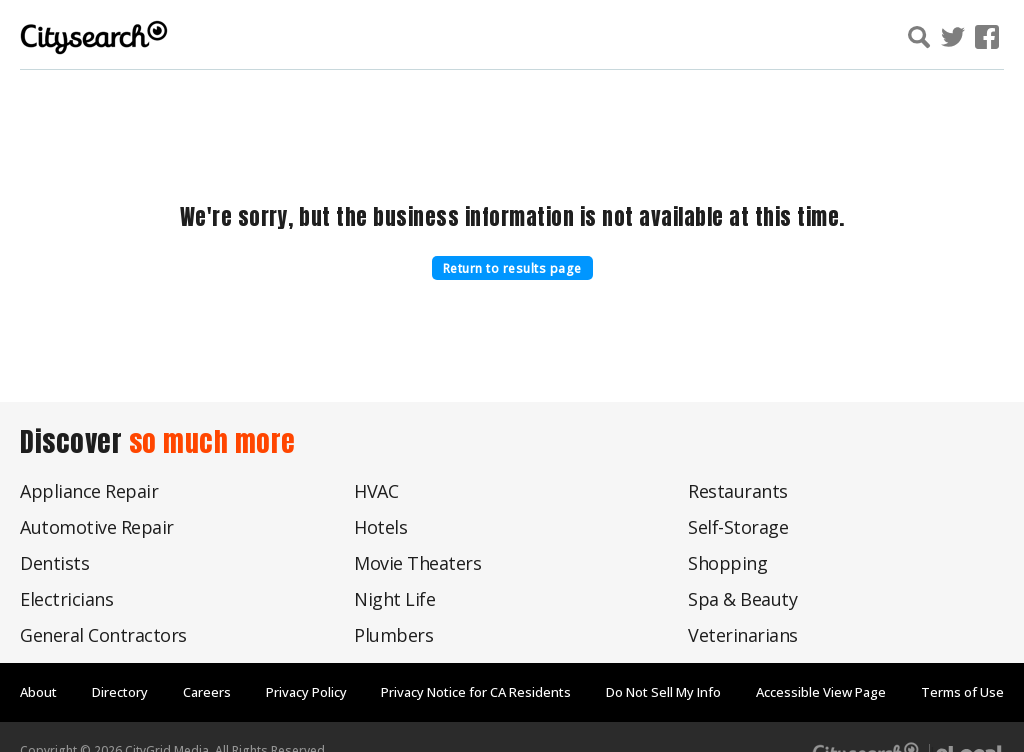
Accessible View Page (821, 692)
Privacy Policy (306, 692)
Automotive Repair (97, 527)
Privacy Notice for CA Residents (476, 692)
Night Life (394, 599)
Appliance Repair (89, 491)
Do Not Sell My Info (663, 692)
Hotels (380, 527)
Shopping (727, 563)
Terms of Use (962, 692)
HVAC (376, 491)
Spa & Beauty (742, 599)
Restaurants (738, 491)
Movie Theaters (417, 563)
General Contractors (103, 635)
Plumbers (393, 635)
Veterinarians (743, 635)
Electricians (66, 599)
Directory (120, 692)
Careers (207, 692)
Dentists (54, 563)
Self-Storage (738, 527)
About (38, 692)
